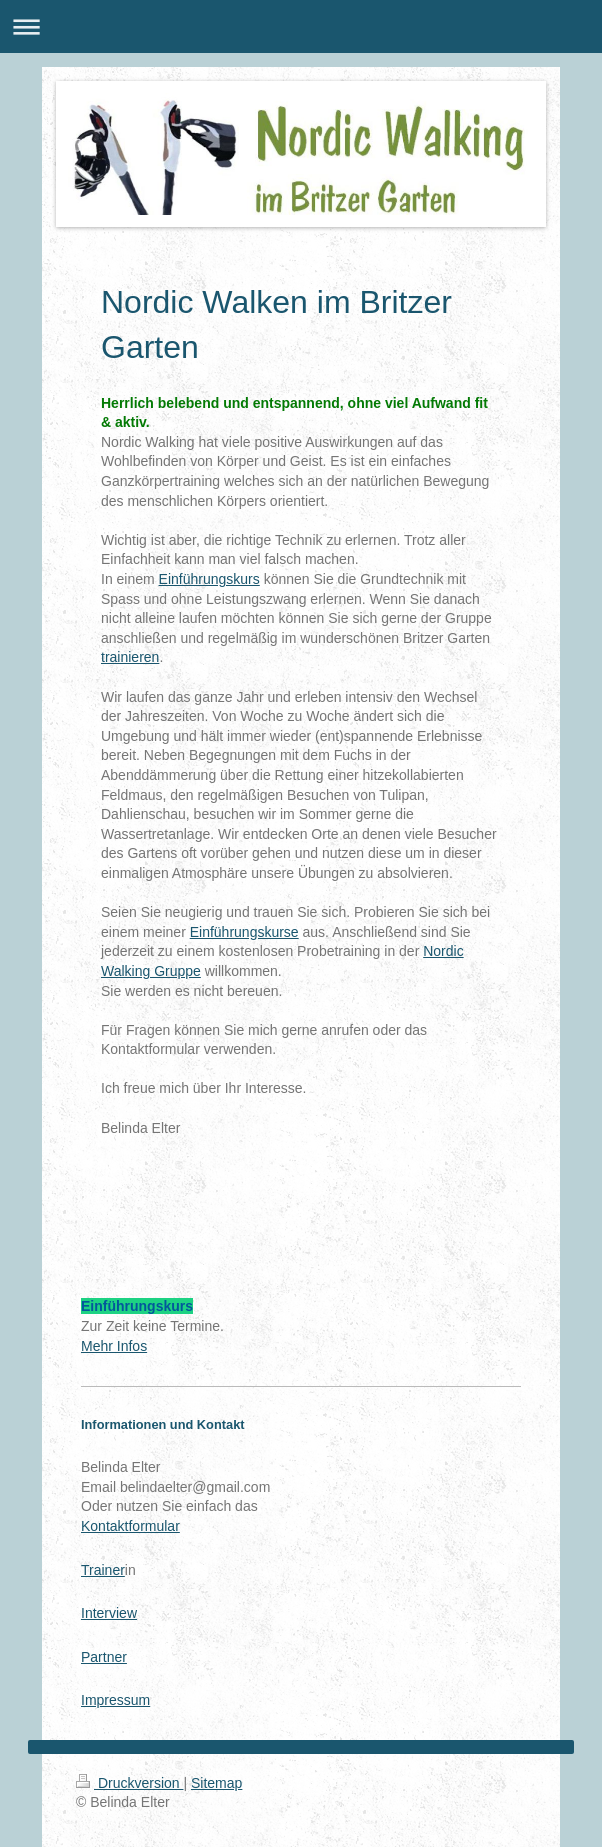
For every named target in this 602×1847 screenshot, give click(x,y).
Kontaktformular (130, 1526)
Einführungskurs (209, 579)
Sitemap (216, 1783)
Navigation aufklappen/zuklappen (301, 26)
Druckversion (129, 1783)
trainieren (130, 657)
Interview (109, 1613)
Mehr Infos (114, 1346)
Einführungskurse (244, 932)
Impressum (115, 1700)
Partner (104, 1657)
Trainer (103, 1570)
